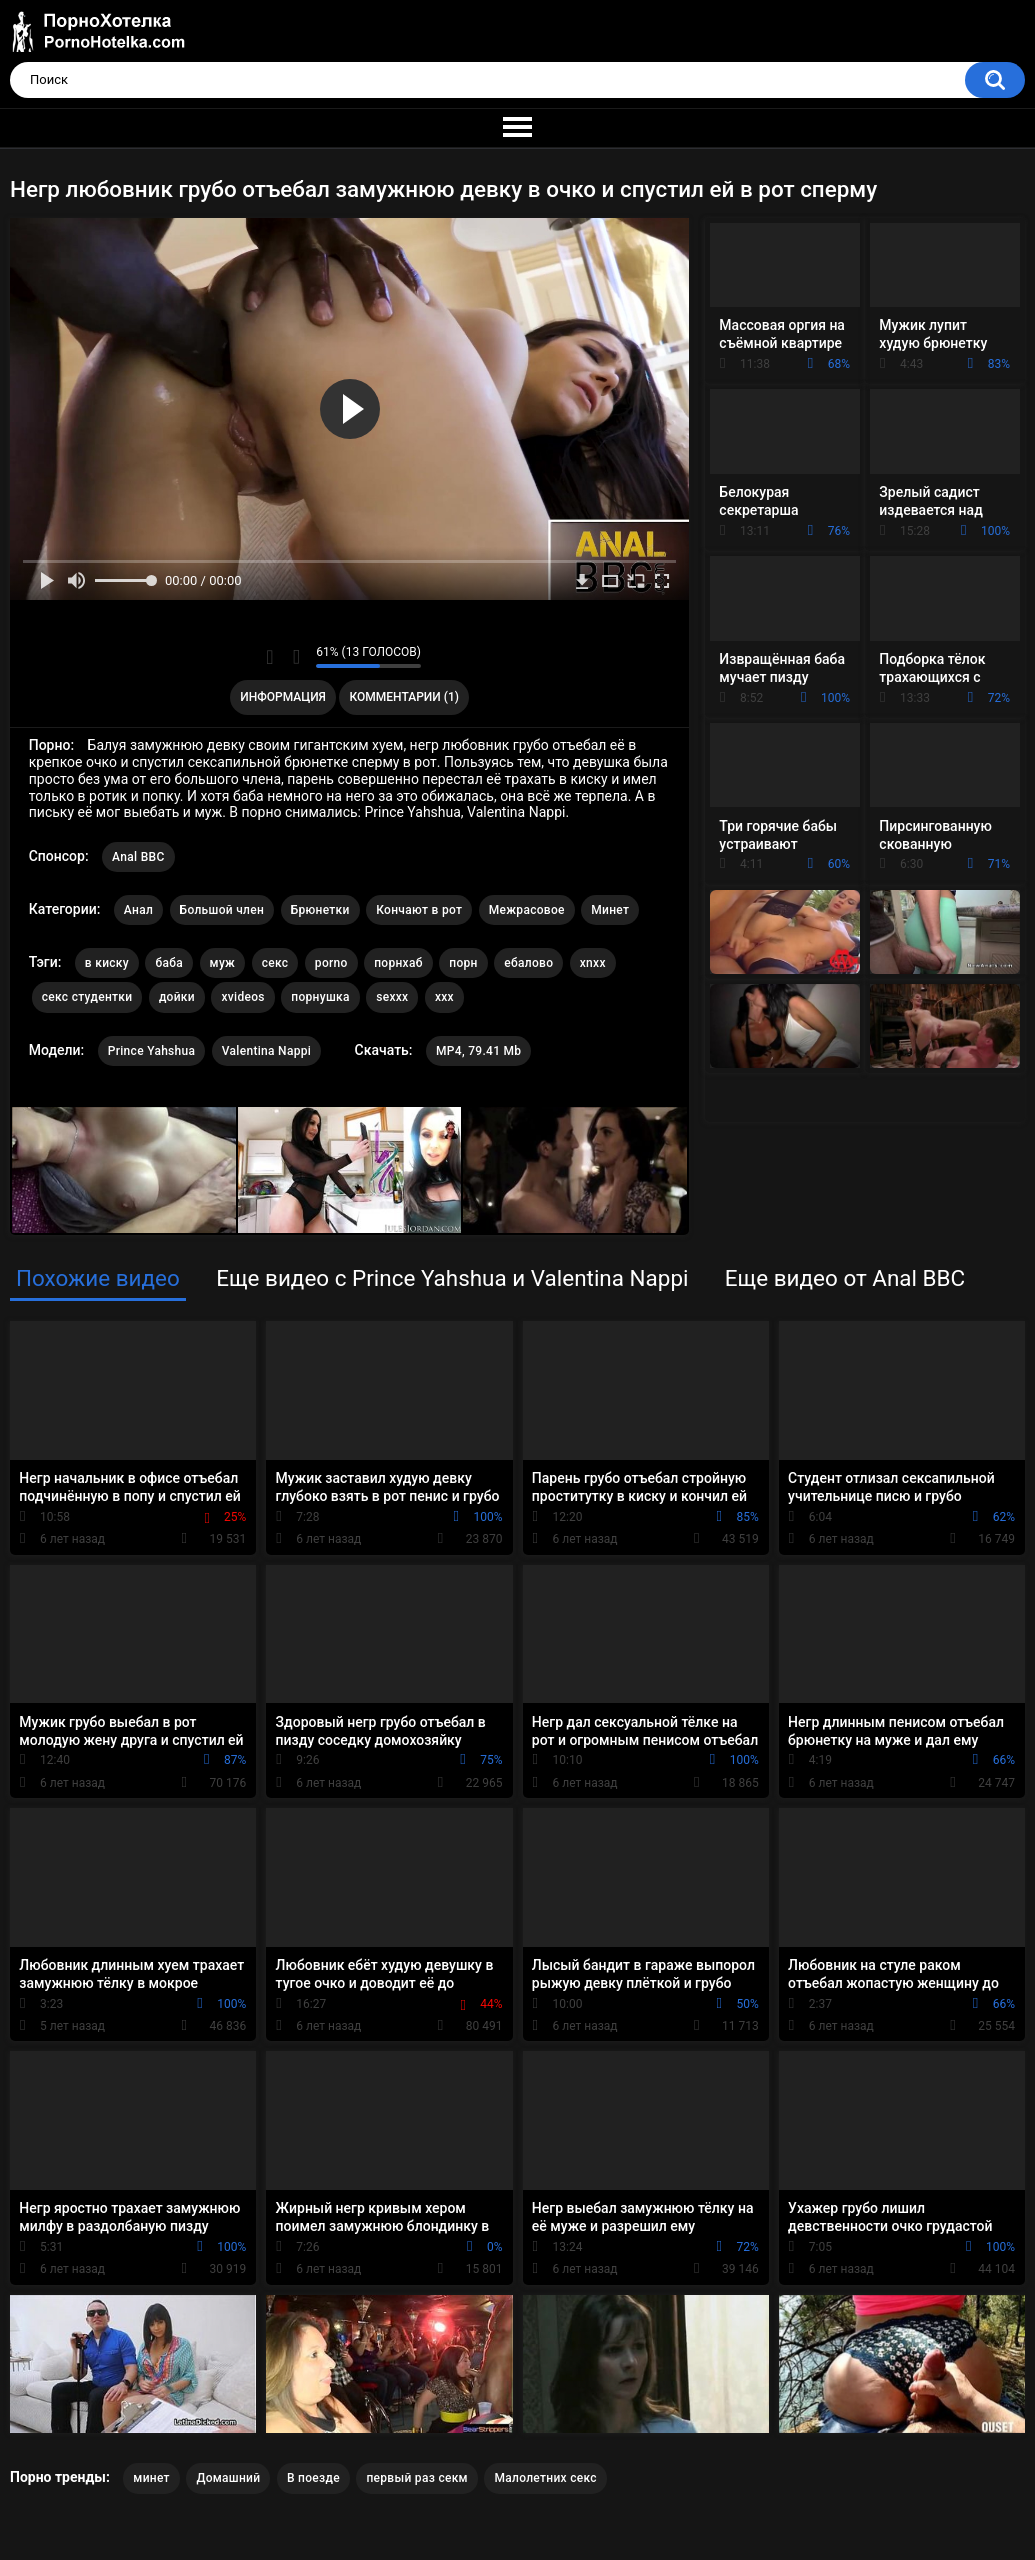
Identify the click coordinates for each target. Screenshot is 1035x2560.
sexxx (392, 997)
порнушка (320, 997)
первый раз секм (417, 2478)
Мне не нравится (295, 657)
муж (223, 963)
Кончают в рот (419, 910)
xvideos (242, 997)
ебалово (528, 963)
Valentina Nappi (266, 1051)
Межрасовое (527, 910)
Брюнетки (320, 910)
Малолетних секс (545, 2478)
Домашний (228, 2478)
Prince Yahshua (152, 1051)
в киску (107, 963)
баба (169, 963)
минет (151, 2478)
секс (275, 963)
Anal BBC (138, 857)
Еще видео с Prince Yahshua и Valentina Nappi (452, 1278)
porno (331, 963)
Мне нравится (269, 657)
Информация (283, 697)
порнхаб (398, 963)
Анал (138, 910)
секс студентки (87, 997)
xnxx (593, 963)
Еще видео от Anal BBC (845, 1278)
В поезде (313, 2478)
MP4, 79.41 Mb (478, 1051)
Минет (610, 910)
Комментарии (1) (404, 697)
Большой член (222, 910)
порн (463, 963)
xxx (444, 997)
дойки (177, 997)
